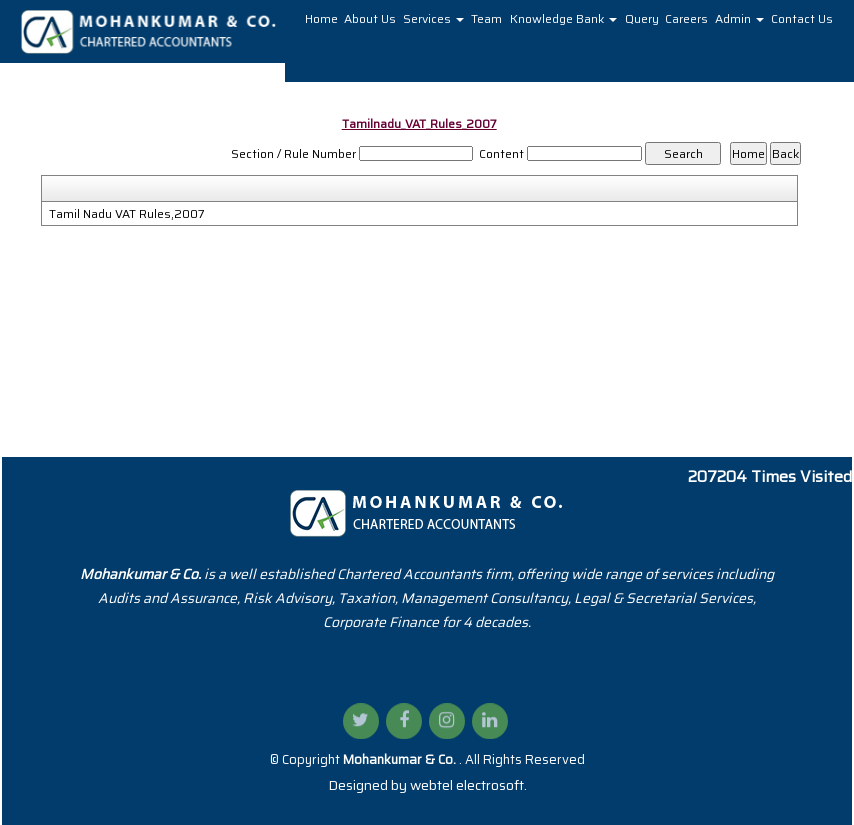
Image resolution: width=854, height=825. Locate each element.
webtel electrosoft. (468, 785)
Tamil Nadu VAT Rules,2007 (127, 214)
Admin (739, 18)
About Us (370, 18)
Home (321, 18)
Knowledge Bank (563, 18)
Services (433, 18)
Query (642, 18)
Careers (686, 18)
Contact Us (802, 18)
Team (486, 18)
